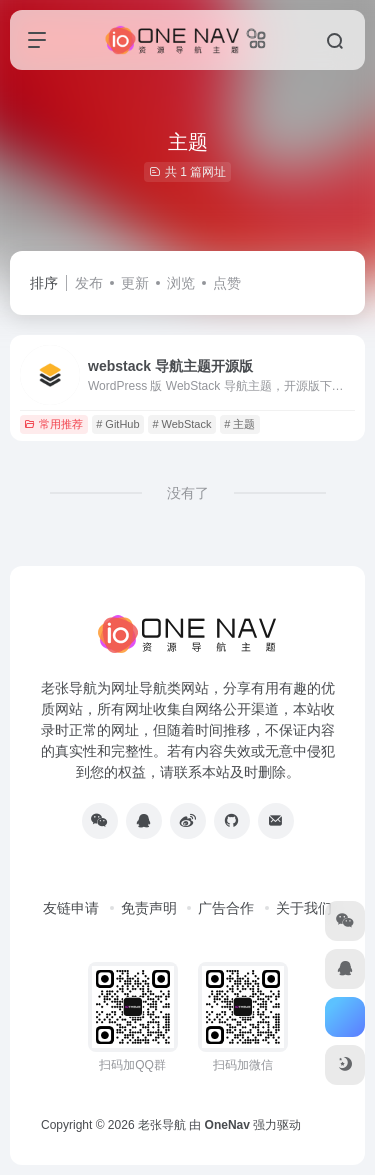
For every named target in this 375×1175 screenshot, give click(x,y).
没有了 (188, 493)
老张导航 (162, 1125)
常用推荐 (53, 424)
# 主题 (239, 424)
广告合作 (226, 908)
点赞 (227, 283)
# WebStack (181, 424)
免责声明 (149, 908)
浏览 (181, 283)
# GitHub (117, 424)
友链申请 (71, 908)
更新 (135, 283)
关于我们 (304, 908)
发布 (89, 283)
